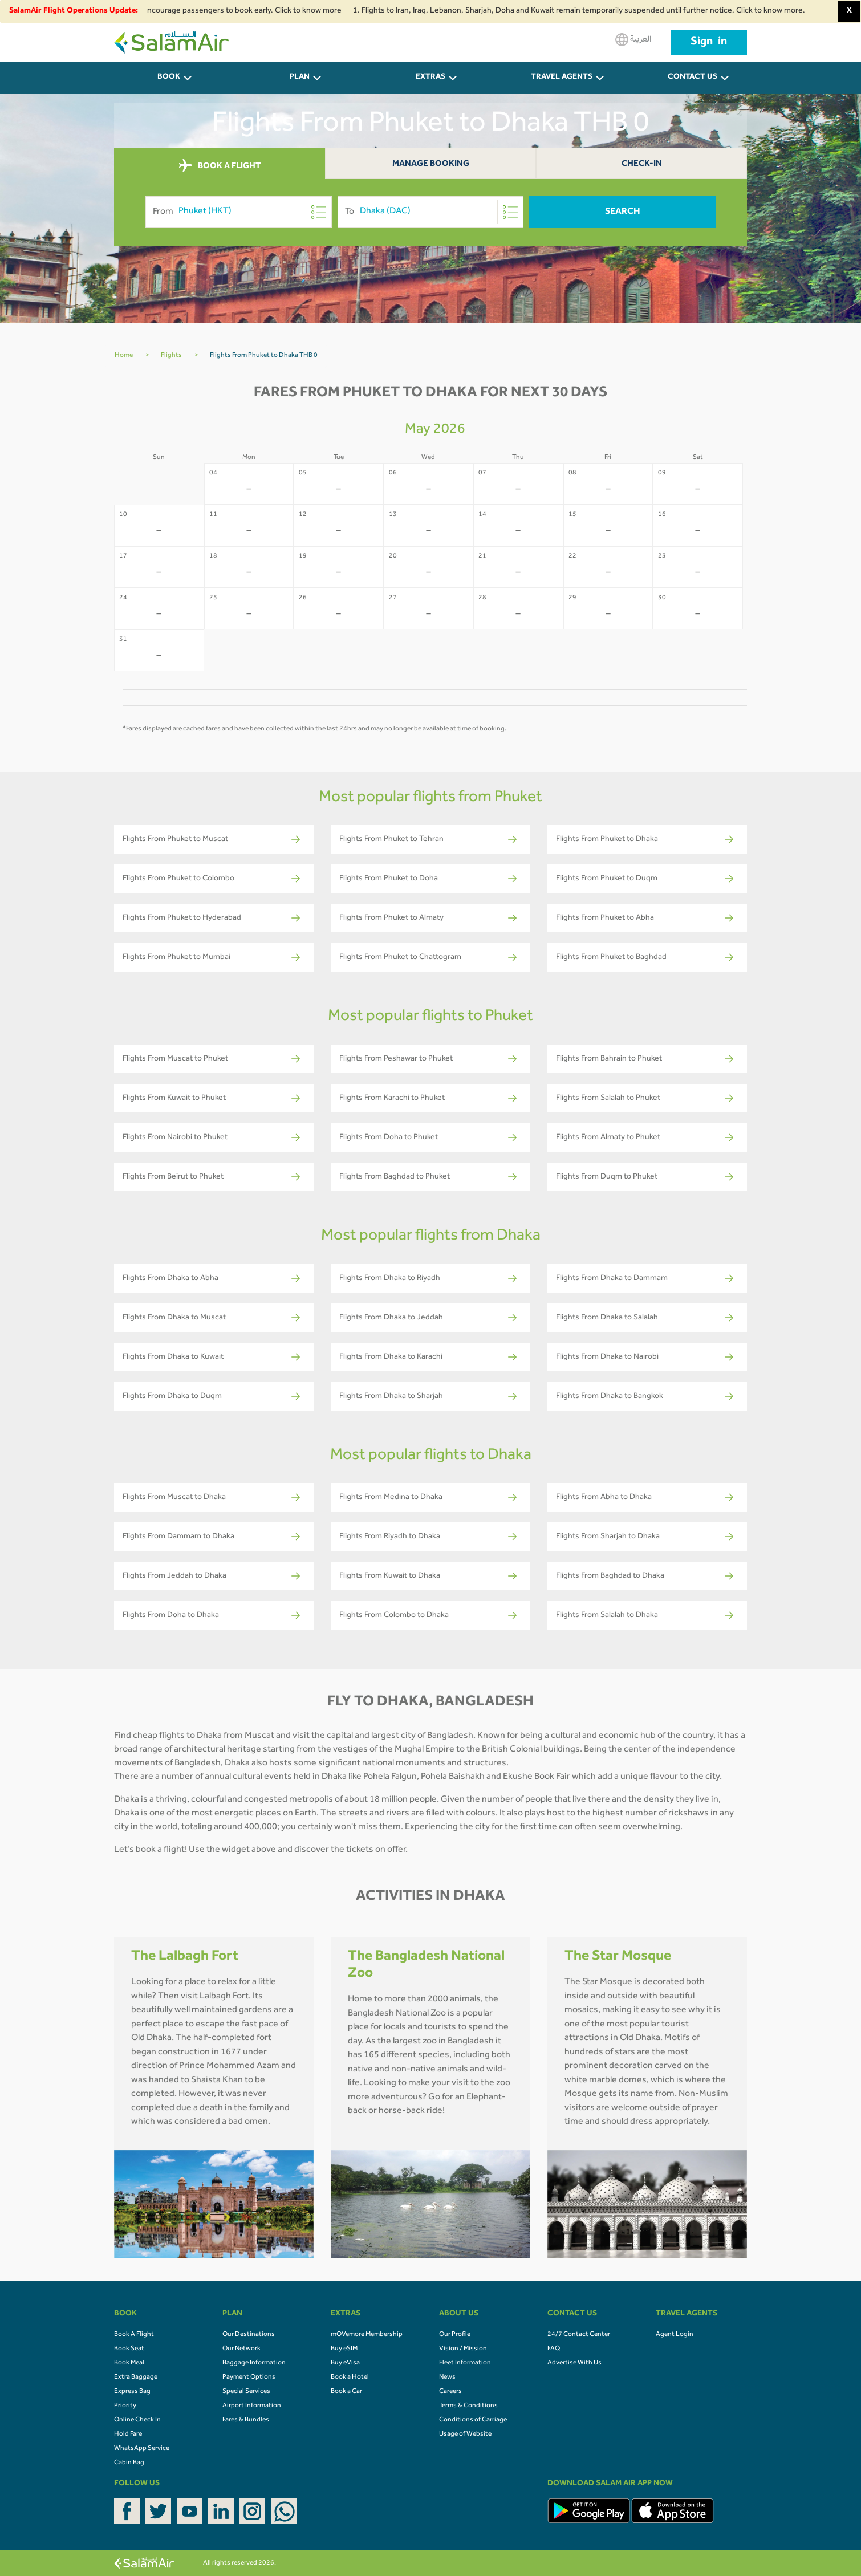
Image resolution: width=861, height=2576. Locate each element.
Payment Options (248, 2377)
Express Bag (132, 2391)
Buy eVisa (345, 2363)
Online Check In (137, 2420)
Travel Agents (561, 78)
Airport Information (251, 2406)
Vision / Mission (463, 2349)
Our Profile (454, 2334)
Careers (450, 2391)
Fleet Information (465, 2363)
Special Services (246, 2391)
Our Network (241, 2349)
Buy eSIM (344, 2349)
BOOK (168, 78)
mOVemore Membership (367, 2334)
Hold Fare (128, 2434)
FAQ (553, 2349)
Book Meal (129, 2363)
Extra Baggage (135, 2377)
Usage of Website (465, 2434)
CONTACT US (692, 78)
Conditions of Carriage (473, 2420)
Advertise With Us (574, 2363)
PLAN (300, 78)
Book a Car (346, 2391)
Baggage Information (254, 2363)
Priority (125, 2406)
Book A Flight (134, 2334)
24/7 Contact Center (578, 2334)
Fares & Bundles (245, 2420)
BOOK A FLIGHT (220, 166)
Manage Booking (430, 164)
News (447, 2377)
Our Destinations (248, 2334)
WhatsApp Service (141, 2448)
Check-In (642, 164)
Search (622, 212)
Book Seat (129, 2349)
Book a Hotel (350, 2377)
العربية (633, 39)
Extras (430, 78)
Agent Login (674, 2334)
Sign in (709, 42)
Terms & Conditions (468, 2406)
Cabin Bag (129, 2463)
